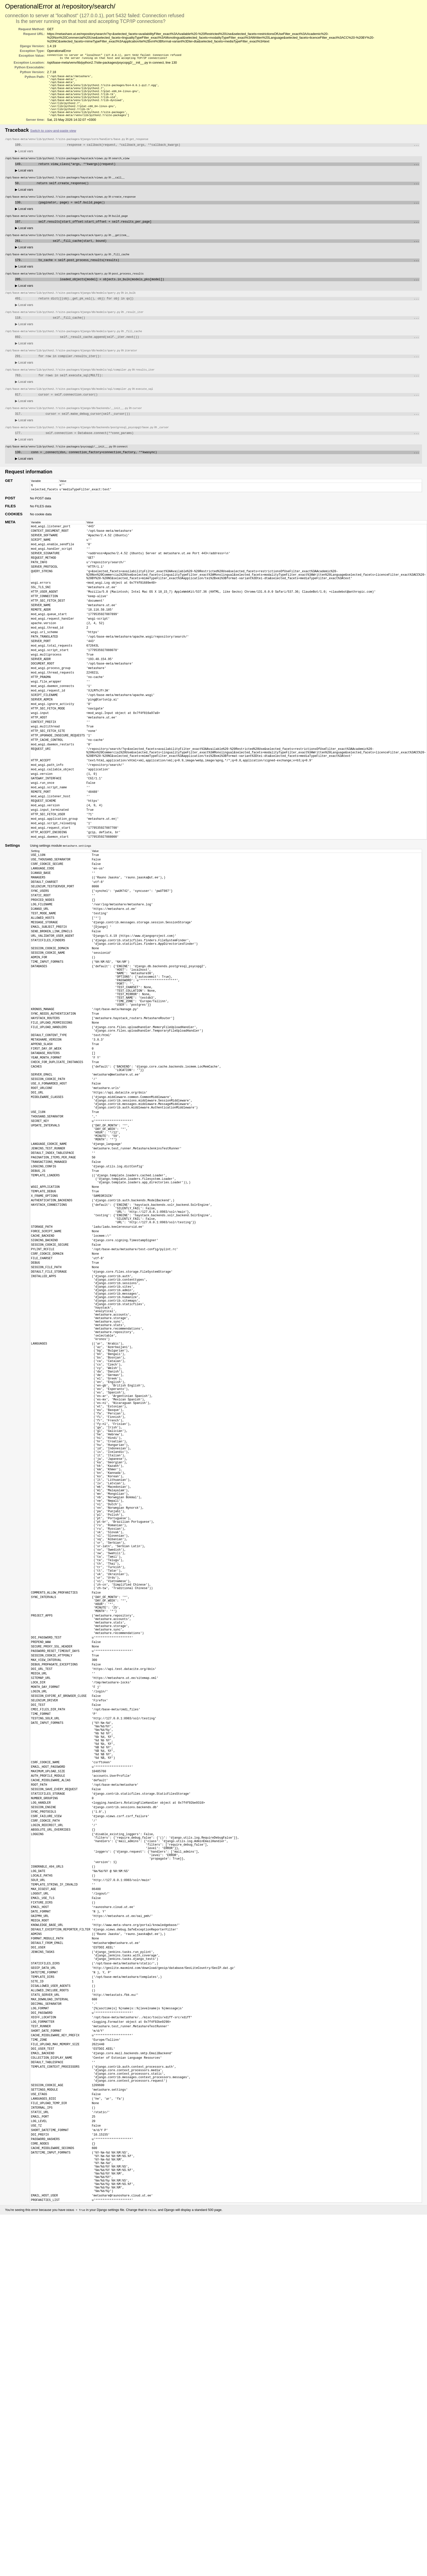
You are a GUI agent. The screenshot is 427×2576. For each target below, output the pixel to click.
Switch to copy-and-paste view (53, 138)
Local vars (24, 160)
